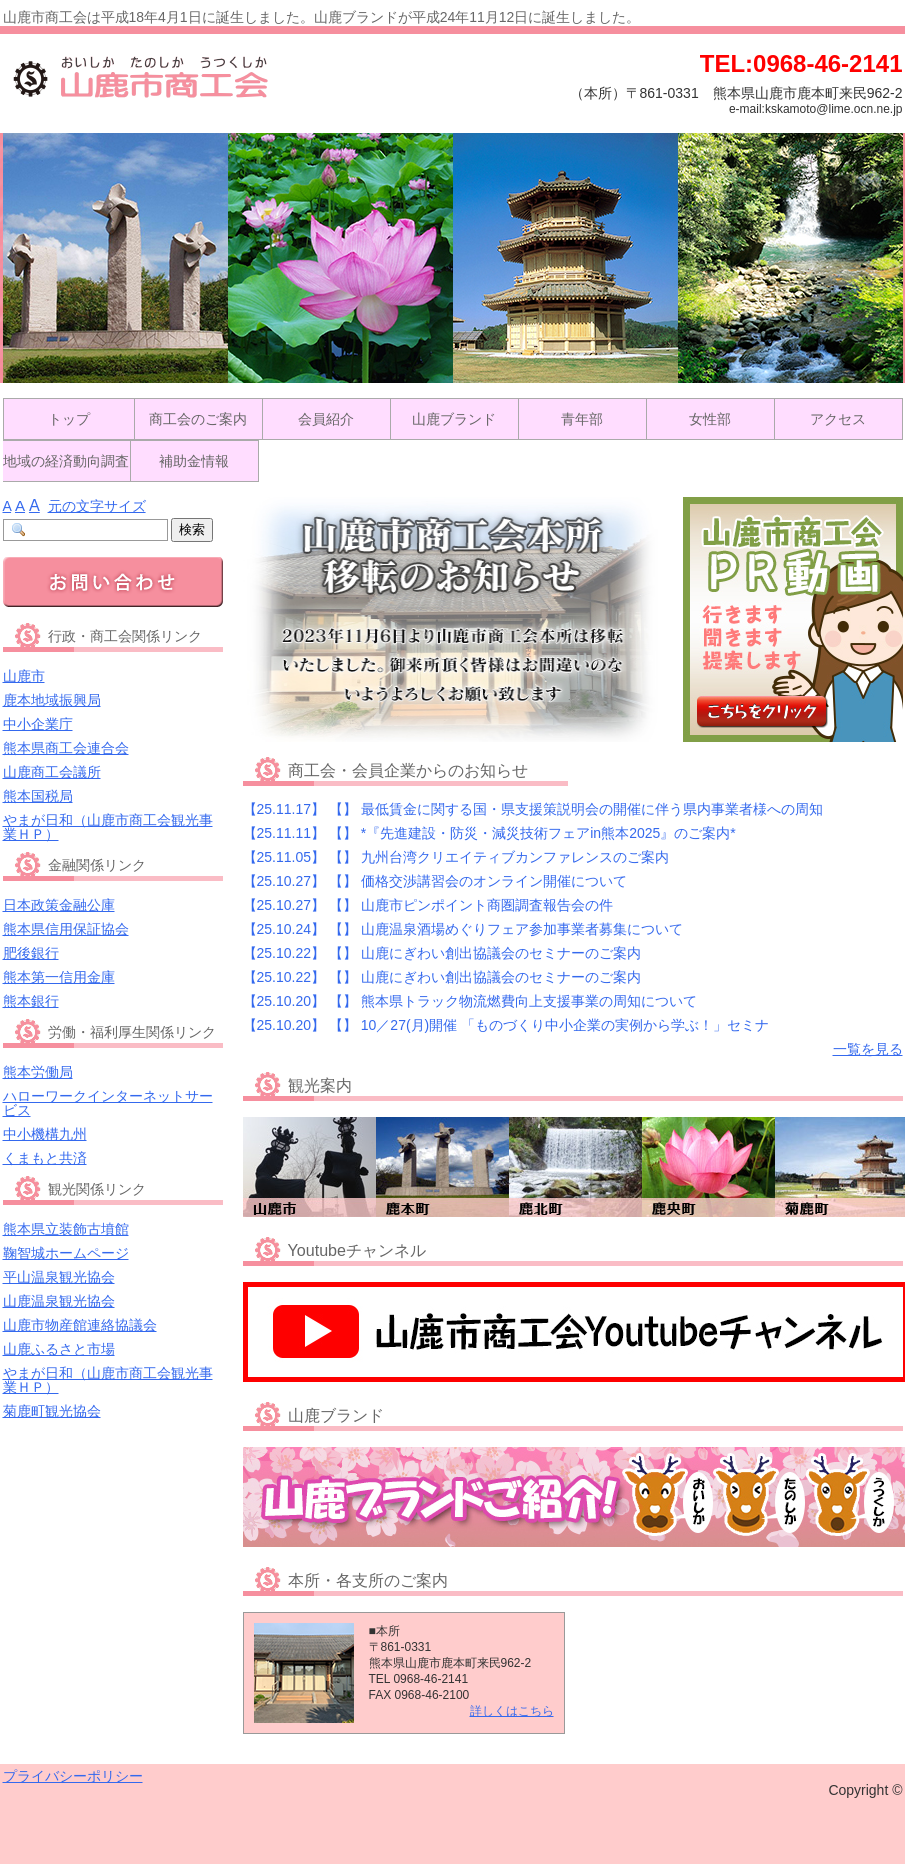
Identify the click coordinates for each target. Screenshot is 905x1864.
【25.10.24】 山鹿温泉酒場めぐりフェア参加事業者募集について (463, 929)
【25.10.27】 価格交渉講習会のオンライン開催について (435, 881)
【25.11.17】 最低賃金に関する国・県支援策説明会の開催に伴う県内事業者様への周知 (533, 809)
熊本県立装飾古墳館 (66, 1229)
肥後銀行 (31, 953)
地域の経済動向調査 (66, 461)
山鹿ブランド (454, 419)
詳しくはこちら (512, 1711)
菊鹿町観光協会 (52, 1411)
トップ (69, 419)
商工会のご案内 (198, 419)
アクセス (838, 419)
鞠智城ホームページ (66, 1253)
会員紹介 (326, 419)
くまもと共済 (45, 1158)
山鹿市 (24, 676)
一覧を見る (868, 1049)
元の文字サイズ (97, 506)
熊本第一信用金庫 (59, 977)
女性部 (710, 419)
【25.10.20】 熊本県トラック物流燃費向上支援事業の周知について (470, 1001)
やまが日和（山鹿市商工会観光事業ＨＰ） (108, 827)
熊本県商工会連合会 (66, 748)
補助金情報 (194, 461)
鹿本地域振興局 (52, 700)
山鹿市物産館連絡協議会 (80, 1325)
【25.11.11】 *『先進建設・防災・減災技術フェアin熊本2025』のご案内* (489, 833)
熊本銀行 (31, 1001)
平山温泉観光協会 (59, 1277)
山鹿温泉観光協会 (59, 1301)
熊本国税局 (38, 796)
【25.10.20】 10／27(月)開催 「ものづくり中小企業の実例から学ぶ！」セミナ (506, 1025)
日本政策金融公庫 (59, 905)
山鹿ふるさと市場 (59, 1349)
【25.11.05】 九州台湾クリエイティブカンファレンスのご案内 (456, 857)
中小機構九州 (45, 1134)
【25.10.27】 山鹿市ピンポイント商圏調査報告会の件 (428, 905)
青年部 (582, 419)
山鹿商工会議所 (52, 772)
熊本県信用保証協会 (66, 929)
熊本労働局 (38, 1072)
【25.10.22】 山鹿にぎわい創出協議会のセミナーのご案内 (442, 953)
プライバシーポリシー (73, 1776)
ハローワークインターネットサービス (108, 1103)
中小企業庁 (38, 724)
